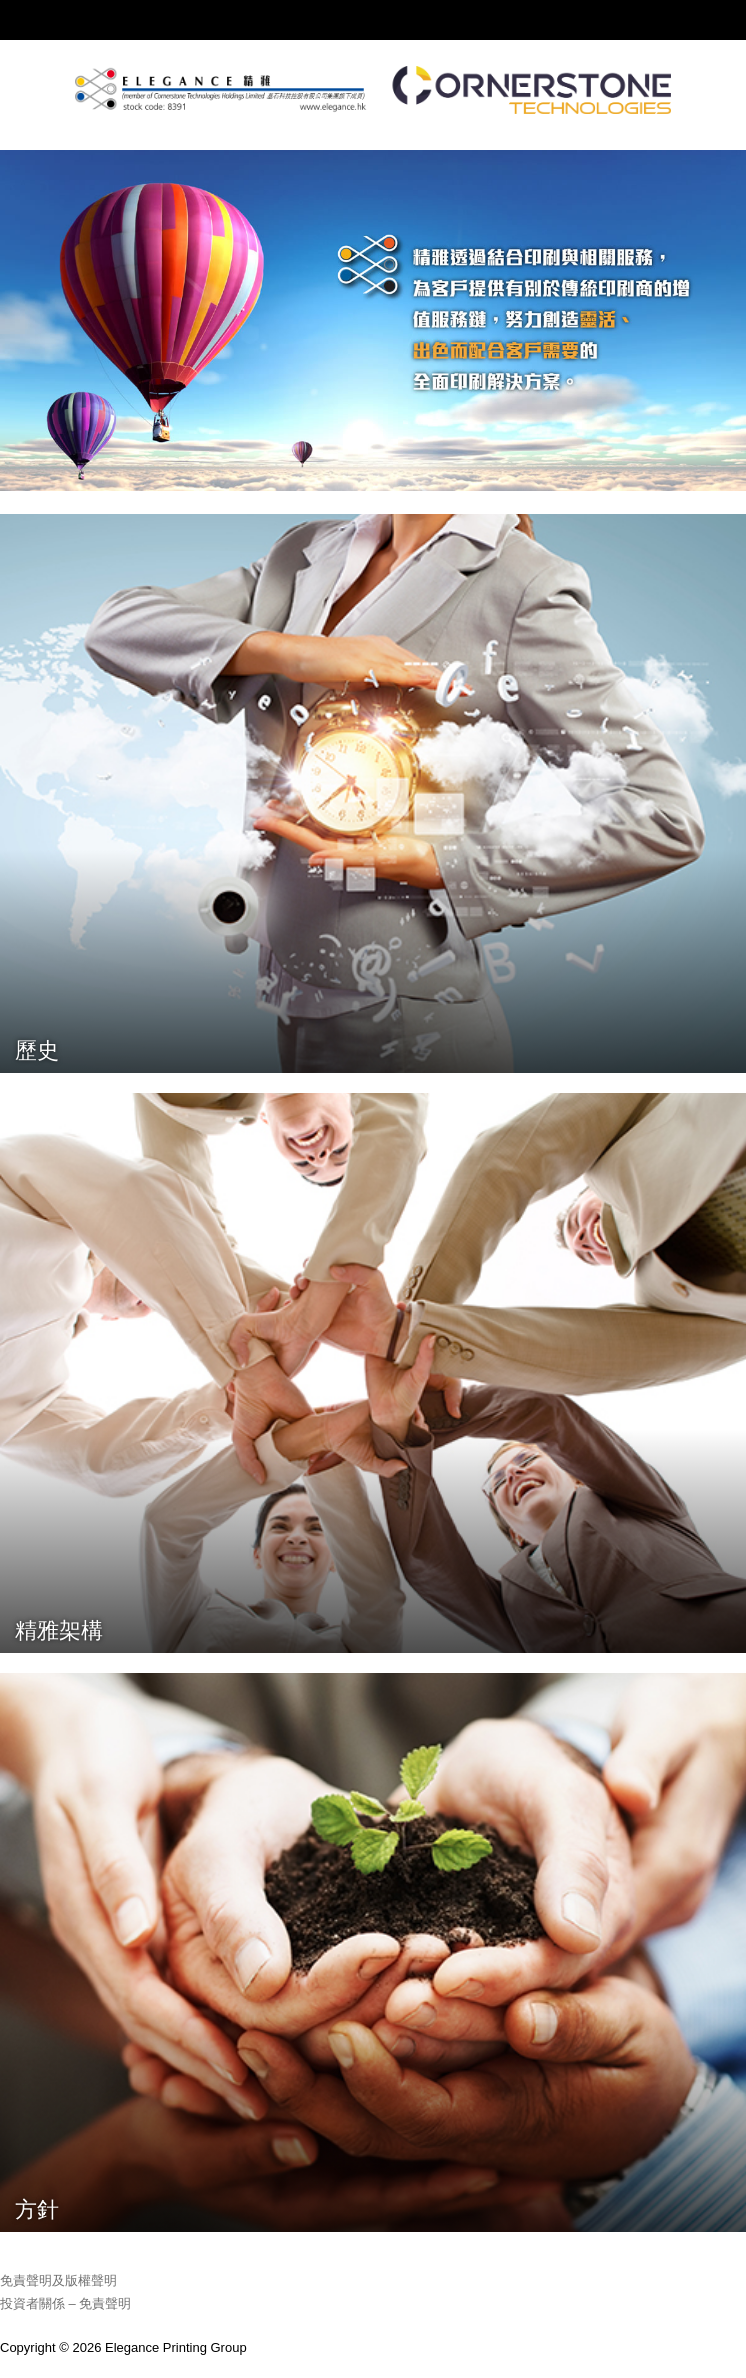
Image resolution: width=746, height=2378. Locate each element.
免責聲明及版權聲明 (58, 2280)
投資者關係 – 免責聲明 (65, 2303)
